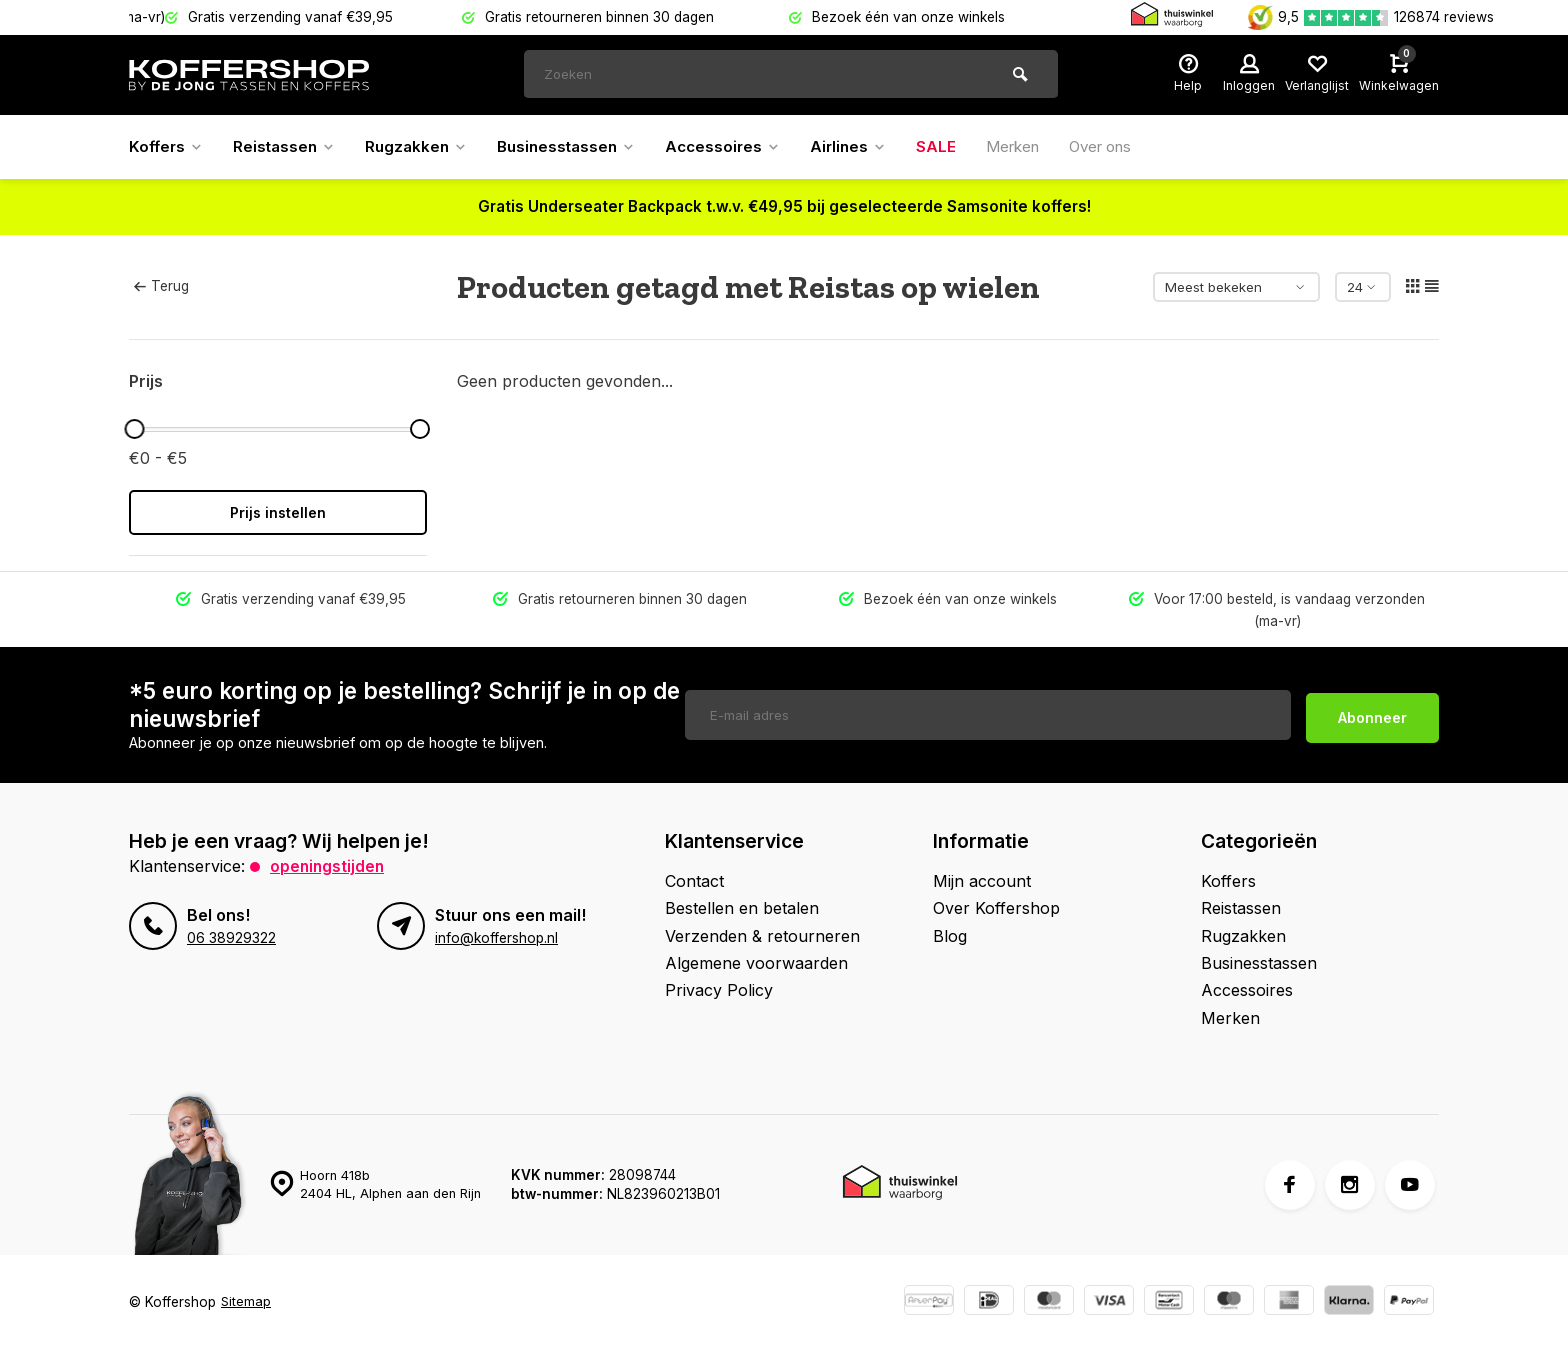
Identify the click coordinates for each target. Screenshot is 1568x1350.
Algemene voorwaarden (756, 963)
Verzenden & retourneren (762, 936)
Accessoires (743, 147)
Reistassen (290, 147)
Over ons (1136, 147)
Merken (1041, 147)
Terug (161, 286)
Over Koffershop (996, 908)
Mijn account (982, 881)
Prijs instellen (278, 512)
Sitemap (246, 1302)
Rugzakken (426, 147)
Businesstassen (581, 147)
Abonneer (1372, 714)
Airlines (872, 147)
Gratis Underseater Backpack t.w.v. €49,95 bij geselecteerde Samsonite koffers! (784, 207)
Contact (694, 881)
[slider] (134, 429)
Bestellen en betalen (742, 908)
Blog (950, 936)
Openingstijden (328, 866)
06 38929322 (231, 938)
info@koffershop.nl (496, 938)
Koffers (168, 147)
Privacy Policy (719, 990)
